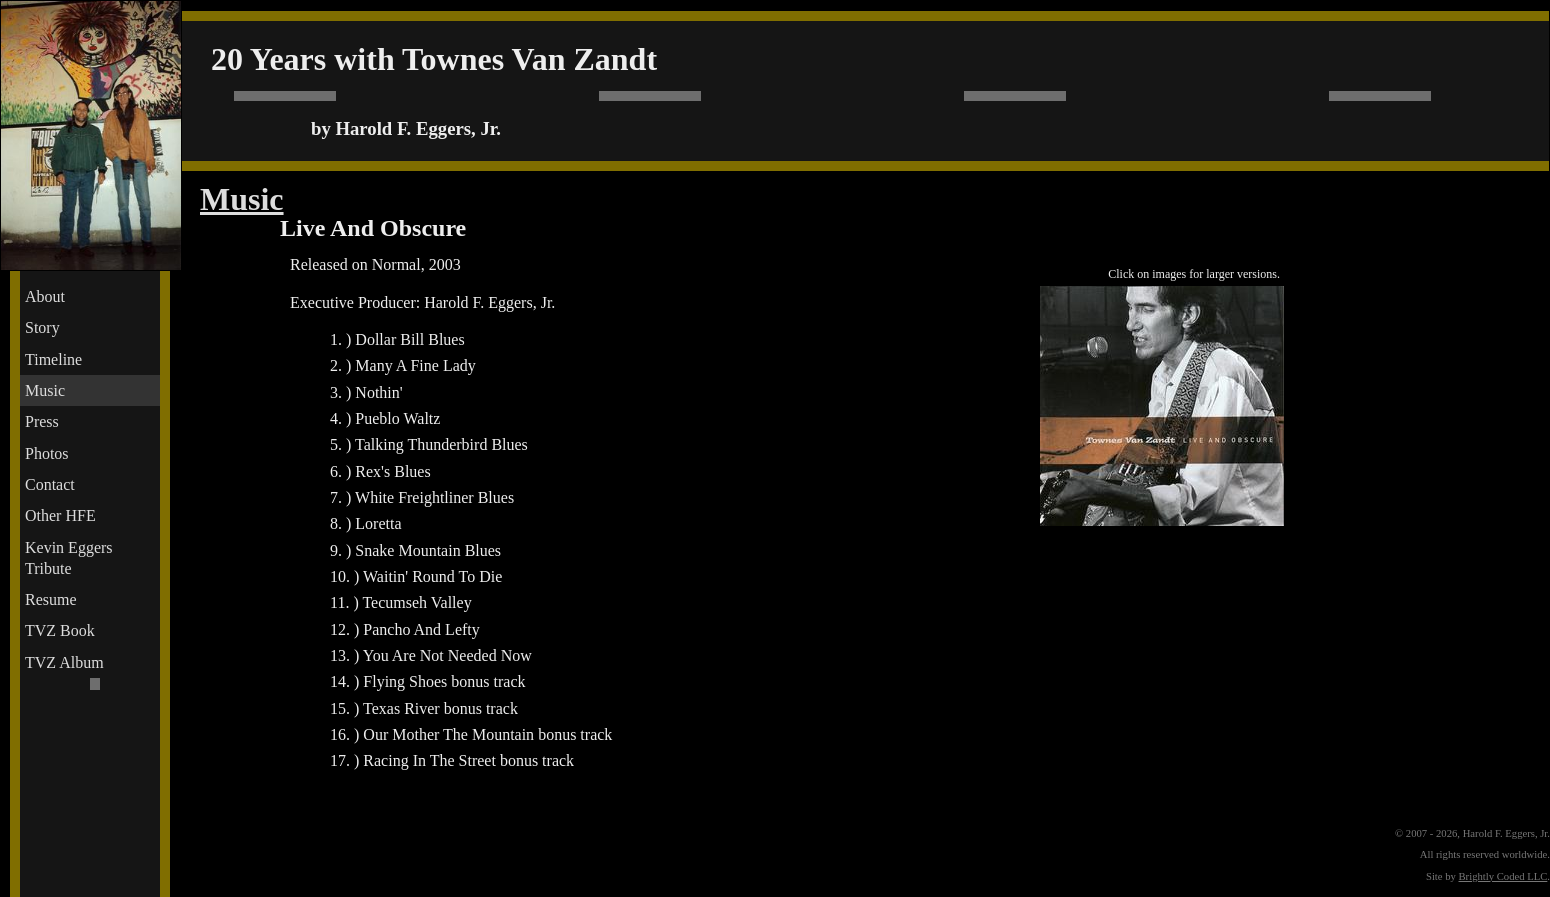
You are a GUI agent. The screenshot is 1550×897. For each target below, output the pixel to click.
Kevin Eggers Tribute (69, 558)
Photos (47, 453)
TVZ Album (64, 662)
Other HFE (60, 515)
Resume (51, 599)
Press (42, 421)
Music (45, 390)
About (45, 296)
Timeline (53, 359)
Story (42, 327)
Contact (50, 484)
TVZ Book (60, 630)
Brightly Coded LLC (1503, 876)
